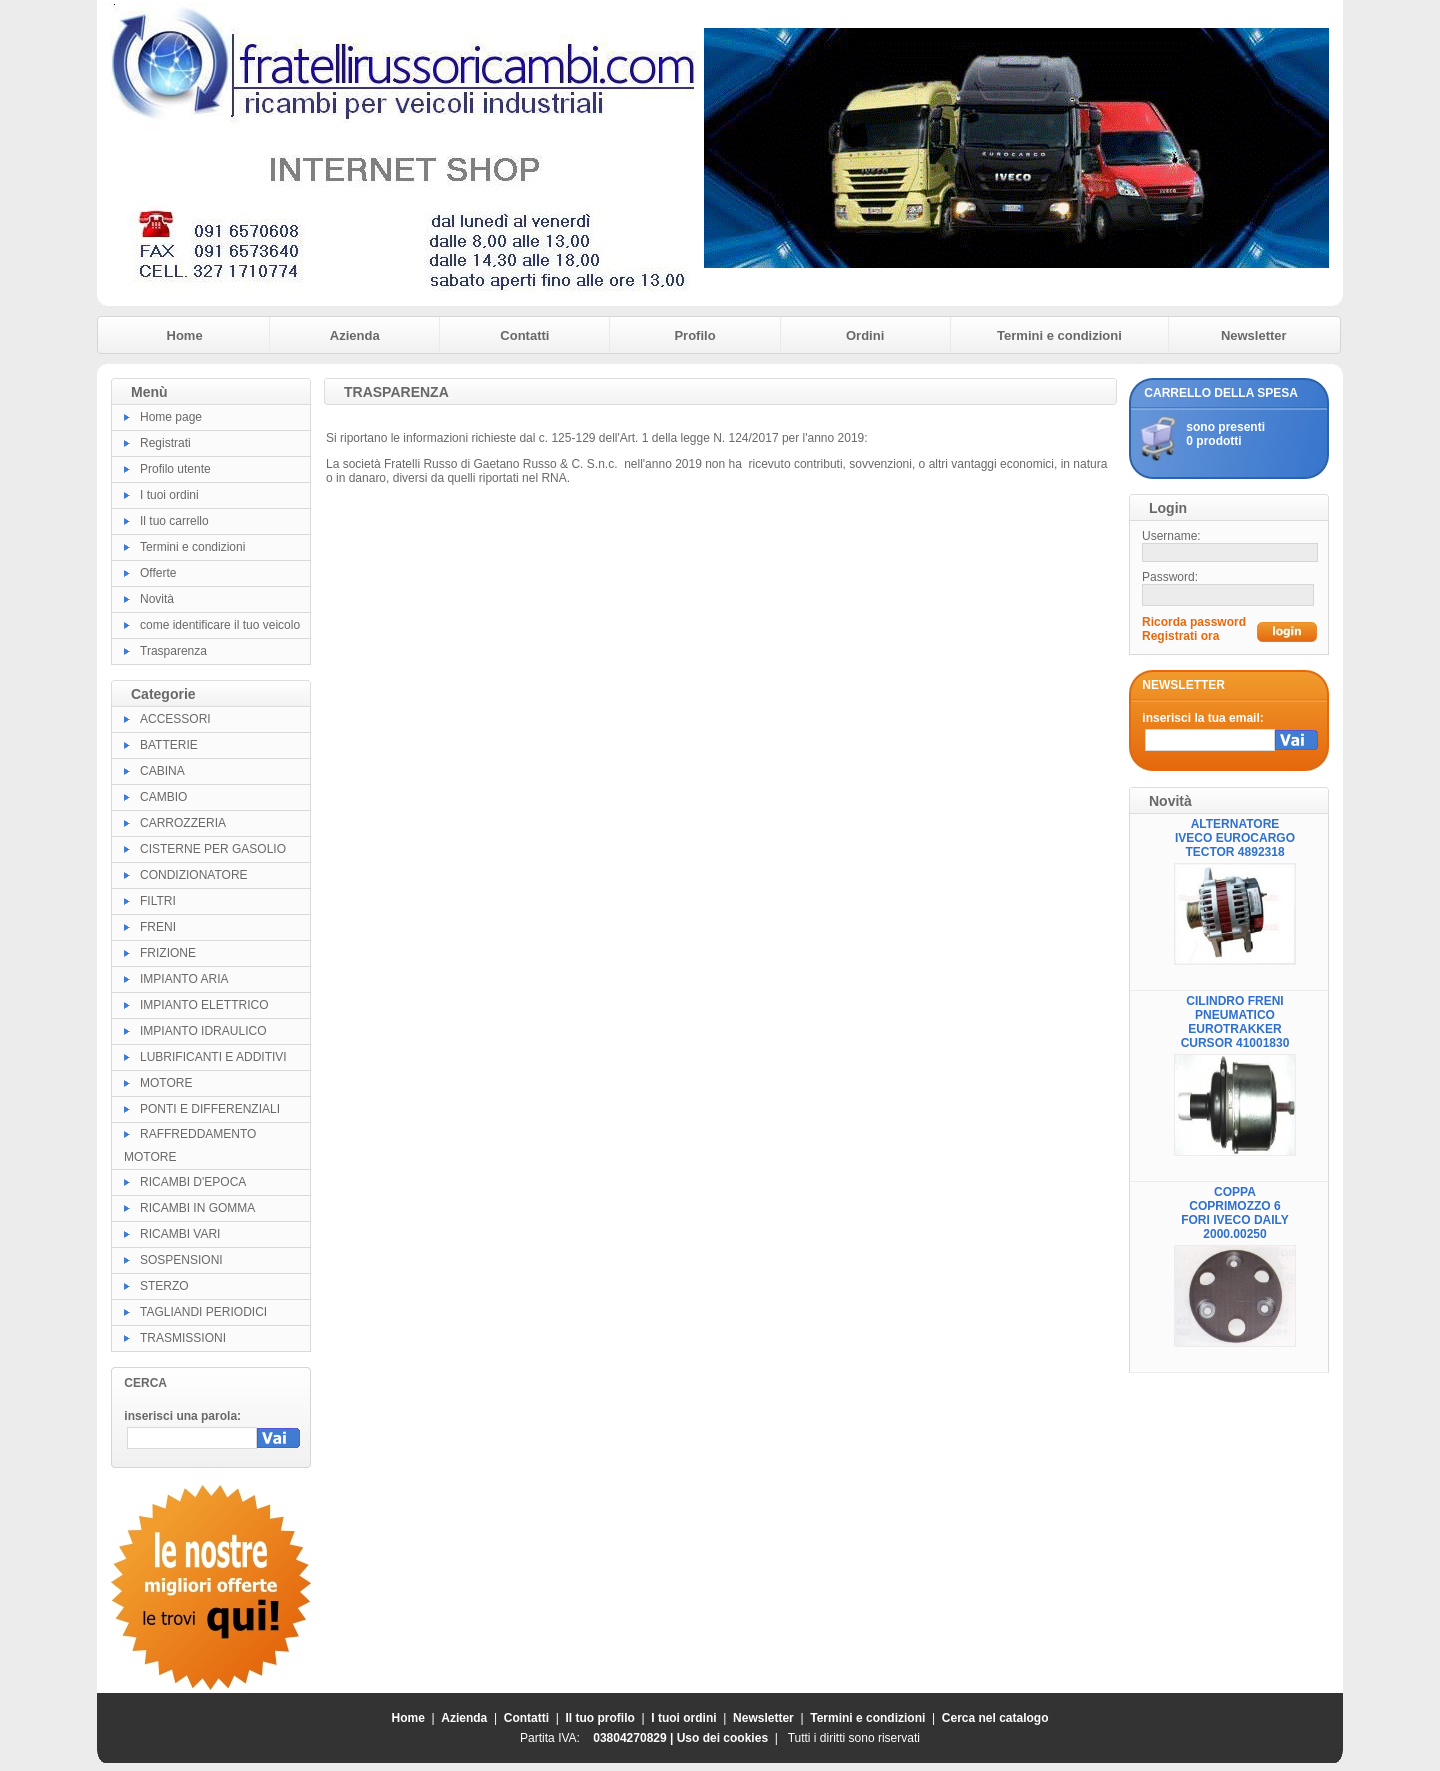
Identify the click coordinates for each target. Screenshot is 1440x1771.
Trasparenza (173, 651)
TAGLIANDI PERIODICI (203, 1312)
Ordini (865, 335)
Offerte (158, 573)
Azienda (355, 335)
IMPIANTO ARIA (184, 979)
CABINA (162, 771)
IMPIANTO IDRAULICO (203, 1031)
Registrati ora (1180, 636)
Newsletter (1254, 335)
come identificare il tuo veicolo (220, 625)
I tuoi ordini (169, 495)
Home (185, 335)
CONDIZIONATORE (194, 875)
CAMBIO (163, 797)
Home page (171, 417)
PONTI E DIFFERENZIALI (210, 1109)
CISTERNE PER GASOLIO (213, 849)
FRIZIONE (168, 953)
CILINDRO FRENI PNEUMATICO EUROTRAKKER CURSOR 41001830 (1235, 1022)
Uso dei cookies (722, 1738)
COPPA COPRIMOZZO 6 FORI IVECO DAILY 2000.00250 (1235, 1213)
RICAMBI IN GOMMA (197, 1208)
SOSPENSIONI (181, 1260)
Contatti (524, 335)
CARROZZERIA (183, 823)
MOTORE (166, 1083)
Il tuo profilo (600, 1718)
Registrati (165, 443)
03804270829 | (634, 1738)
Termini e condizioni (1059, 335)
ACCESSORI (175, 719)
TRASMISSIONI (183, 1338)
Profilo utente (175, 469)
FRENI (158, 927)
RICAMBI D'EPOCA (193, 1182)
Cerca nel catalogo (995, 1718)
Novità (157, 599)
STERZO (164, 1286)
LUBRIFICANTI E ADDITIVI (213, 1057)
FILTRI (158, 901)
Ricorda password (1194, 622)
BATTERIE (169, 745)
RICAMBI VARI (180, 1234)
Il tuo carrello (174, 521)
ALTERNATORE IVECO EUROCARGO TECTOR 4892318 (1235, 838)
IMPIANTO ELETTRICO (204, 1005)
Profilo (694, 335)
